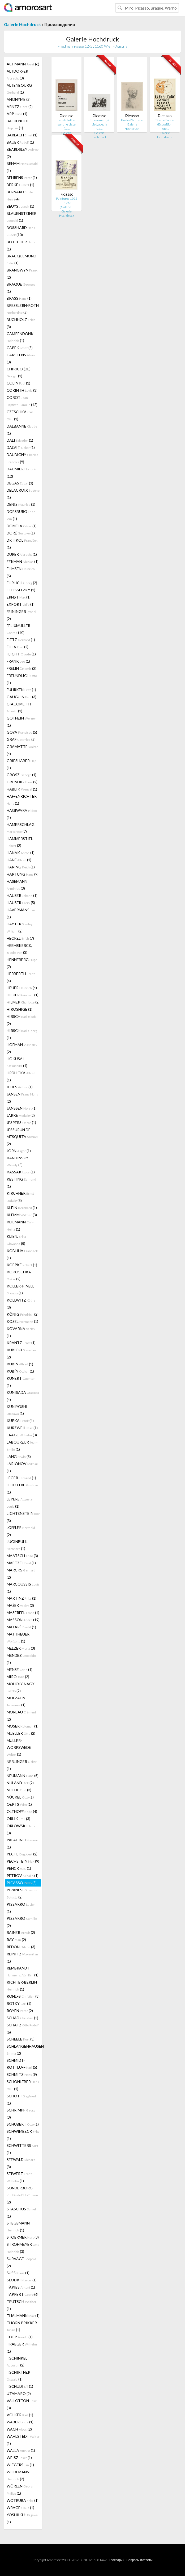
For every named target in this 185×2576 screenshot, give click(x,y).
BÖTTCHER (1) (21, 245)
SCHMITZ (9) (22, 2074)
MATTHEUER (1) (18, 1637)
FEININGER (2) (21, 615)
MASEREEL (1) (23, 1612)
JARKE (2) (21, 1115)
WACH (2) (19, 2429)
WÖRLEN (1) (19, 2489)
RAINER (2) (21, 1932)
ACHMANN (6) (23, 64)
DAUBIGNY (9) (23, 458)
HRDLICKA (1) (21, 1076)
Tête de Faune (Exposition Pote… (164, 124)
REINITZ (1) (22, 1957)
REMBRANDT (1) (22, 1971)
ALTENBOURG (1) (19, 88)
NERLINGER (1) (22, 1765)
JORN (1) (19, 1150)
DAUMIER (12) (21, 472)
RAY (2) (16, 1939)
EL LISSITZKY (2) (21, 590)
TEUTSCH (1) (21, 2305)
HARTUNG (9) (22, 874)
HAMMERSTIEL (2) (20, 842)
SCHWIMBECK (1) (23, 2135)
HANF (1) (19, 860)
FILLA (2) (17, 647)
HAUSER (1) (22, 895)
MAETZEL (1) (21, 1563)
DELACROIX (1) (23, 494)
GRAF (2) (21, 739)
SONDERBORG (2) (22, 2195)
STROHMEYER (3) (23, 2248)
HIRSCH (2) (21, 1020)
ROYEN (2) (20, 2010)
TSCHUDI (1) (20, 2386)
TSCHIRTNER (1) (18, 2375)
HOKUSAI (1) (17, 1062)
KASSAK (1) (21, 1172)
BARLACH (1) (22, 135)
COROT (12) (22, 401)
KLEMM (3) (22, 1214)
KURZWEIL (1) (22, 1427)
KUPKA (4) (20, 1420)
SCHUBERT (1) (23, 2124)
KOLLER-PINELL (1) (20, 1289)
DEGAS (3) (20, 483)
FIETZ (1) (21, 639)
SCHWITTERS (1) (22, 2149)
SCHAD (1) (22, 2017)
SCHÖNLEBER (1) (23, 2085)
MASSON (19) (23, 1619)
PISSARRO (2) (22, 1922)
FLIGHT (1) (21, 654)
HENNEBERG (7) (22, 963)
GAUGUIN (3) (21, 697)
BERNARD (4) (20, 195)
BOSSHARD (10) (21, 231)
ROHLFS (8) (23, 1996)
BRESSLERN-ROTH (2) (23, 309)
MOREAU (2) (21, 1715)
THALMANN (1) (23, 2315)
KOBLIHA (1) (22, 1254)
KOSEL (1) (22, 1321)
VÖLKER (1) (20, 2414)
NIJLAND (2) (20, 1782)
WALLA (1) (21, 2450)
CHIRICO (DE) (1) (19, 372)
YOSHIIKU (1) (22, 2518)
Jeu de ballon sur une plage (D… (67, 124)
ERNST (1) (19, 597)
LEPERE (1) (19, 1502)
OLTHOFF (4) (22, 1811)
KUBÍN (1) (20, 1371)
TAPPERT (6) (22, 2294)
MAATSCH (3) (22, 1555)
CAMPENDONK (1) (20, 337)
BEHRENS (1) (22, 177)
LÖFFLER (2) (21, 1531)
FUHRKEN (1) (21, 689)
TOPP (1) (20, 2337)
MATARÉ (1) (21, 1627)
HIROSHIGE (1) (19, 1009)
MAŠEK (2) (20, 1605)
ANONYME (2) (19, 99)
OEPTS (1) (19, 1804)
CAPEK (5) (20, 347)
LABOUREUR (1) (22, 1446)
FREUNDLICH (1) (22, 679)
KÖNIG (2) (22, 1314)
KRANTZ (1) (21, 1342)
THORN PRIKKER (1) (22, 2326)
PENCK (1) (19, 1868)
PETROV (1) (22, 1875)
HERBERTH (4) (21, 977)
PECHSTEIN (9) (23, 1861)
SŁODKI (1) (22, 2280)
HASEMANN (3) (17, 884)
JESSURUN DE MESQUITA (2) (22, 1136)
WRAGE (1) (20, 2507)
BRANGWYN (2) (22, 273)
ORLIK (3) (18, 1818)
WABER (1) (20, 2422)
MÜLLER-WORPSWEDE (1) (19, 1747)
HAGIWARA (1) (22, 814)
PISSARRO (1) (21, 1908)
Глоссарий (116, 2560)
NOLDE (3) (19, 1790)
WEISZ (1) (19, 2457)
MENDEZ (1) (21, 1659)
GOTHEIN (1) (21, 721)
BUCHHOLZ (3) (21, 323)
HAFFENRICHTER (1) (22, 799)
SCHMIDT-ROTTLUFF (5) (22, 2063)
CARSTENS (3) (21, 358)
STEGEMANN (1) (18, 2226)
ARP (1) (17, 113)
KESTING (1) (21, 1183)
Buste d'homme (132, 120)
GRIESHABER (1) (21, 764)
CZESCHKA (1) (20, 415)
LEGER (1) (21, 1477)
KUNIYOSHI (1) (17, 1410)
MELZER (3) (21, 1648)
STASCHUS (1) (21, 2212)
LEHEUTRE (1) (22, 1488)
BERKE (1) (20, 184)
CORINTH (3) (22, 390)
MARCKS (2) (21, 1573)
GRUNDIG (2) (22, 782)
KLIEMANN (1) (20, 1225)
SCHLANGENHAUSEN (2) (24, 2049)
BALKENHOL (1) (18, 124)
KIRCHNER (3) (20, 1197)
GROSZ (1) (21, 774)
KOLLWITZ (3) (21, 1304)
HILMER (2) (23, 1002)
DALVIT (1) (21, 447)
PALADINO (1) (22, 1843)
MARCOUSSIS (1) (23, 1588)
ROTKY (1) (19, 2003)
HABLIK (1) (22, 789)
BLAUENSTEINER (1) (21, 217)
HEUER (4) (22, 987)
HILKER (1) (22, 995)
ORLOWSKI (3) (21, 1829)
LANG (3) (19, 1456)
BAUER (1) (20, 142)
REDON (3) (21, 1946)
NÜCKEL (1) (20, 1797)
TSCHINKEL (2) (17, 2361)
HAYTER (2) (19, 927)
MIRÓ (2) (18, 1676)
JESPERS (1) (21, 1122)
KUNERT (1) (21, 1382)
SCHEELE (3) (21, 2039)
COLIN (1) (18, 383)
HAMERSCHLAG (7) (21, 828)
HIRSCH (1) (22, 1034)
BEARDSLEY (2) (22, 153)
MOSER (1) (22, 1726)
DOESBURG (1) (21, 515)
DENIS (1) (21, 504)
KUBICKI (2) (21, 1353)
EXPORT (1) (21, 604)
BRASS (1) (19, 298)
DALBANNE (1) (22, 430)
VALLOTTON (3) (22, 2404)
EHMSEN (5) (21, 572)
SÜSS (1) (18, 2272)
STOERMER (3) (23, 2237)
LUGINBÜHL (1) (17, 1545)
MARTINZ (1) (21, 1598)
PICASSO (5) (22, 1882)
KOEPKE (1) (22, 1264)
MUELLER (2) (21, 1733)
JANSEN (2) (22, 1097)
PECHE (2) (22, 1854)
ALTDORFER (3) (17, 74)
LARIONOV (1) (22, 1467)
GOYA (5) (22, 732)
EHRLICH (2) (22, 582)
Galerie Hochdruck (22, 24)
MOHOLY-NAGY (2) (21, 1687)
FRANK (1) (18, 661)
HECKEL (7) (20, 938)
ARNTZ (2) (20, 106)
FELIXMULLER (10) (18, 629)
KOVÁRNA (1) (21, 1332)
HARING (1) (21, 867)
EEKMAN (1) (22, 561)
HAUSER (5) (21, 902)
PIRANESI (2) (22, 1893)
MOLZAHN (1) (16, 1701)
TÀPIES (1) (21, 2287)
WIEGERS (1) (20, 2464)
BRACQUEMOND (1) (21, 259)
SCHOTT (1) (21, 2099)
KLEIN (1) (22, 1207)
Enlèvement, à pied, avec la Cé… (99, 124)
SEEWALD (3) (21, 2163)
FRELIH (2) (21, 668)
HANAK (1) (21, 852)
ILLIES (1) (20, 1087)
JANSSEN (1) (22, 1108)
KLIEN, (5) (16, 1240)
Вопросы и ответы (139, 2560)
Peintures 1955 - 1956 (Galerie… (66, 202)
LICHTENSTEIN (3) (23, 1517)
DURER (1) (22, 554)
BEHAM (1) (22, 167)
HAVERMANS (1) (21, 913)
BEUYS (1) (20, 206)
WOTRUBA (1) (22, 2500)
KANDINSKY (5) (17, 1161)
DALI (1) (20, 440)
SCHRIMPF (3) (21, 2113)
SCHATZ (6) (23, 2028)
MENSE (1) (19, 1669)
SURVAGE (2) (21, 2262)
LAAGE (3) (22, 1435)
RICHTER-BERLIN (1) (22, 1985)
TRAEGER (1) (22, 2347)
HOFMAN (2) (22, 1048)
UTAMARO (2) (19, 2393)
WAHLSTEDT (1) (23, 2440)
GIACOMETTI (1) (19, 707)
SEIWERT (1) (19, 2177)
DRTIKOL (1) (22, 544)
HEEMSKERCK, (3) (19, 949)
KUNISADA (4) (23, 1396)
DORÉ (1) (21, 533)
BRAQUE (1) (21, 288)
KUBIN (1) (20, 1364)
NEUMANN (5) (22, 1775)
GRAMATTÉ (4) (22, 750)
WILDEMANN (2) (18, 2475)
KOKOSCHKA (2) (19, 1275)
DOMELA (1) (22, 526)
